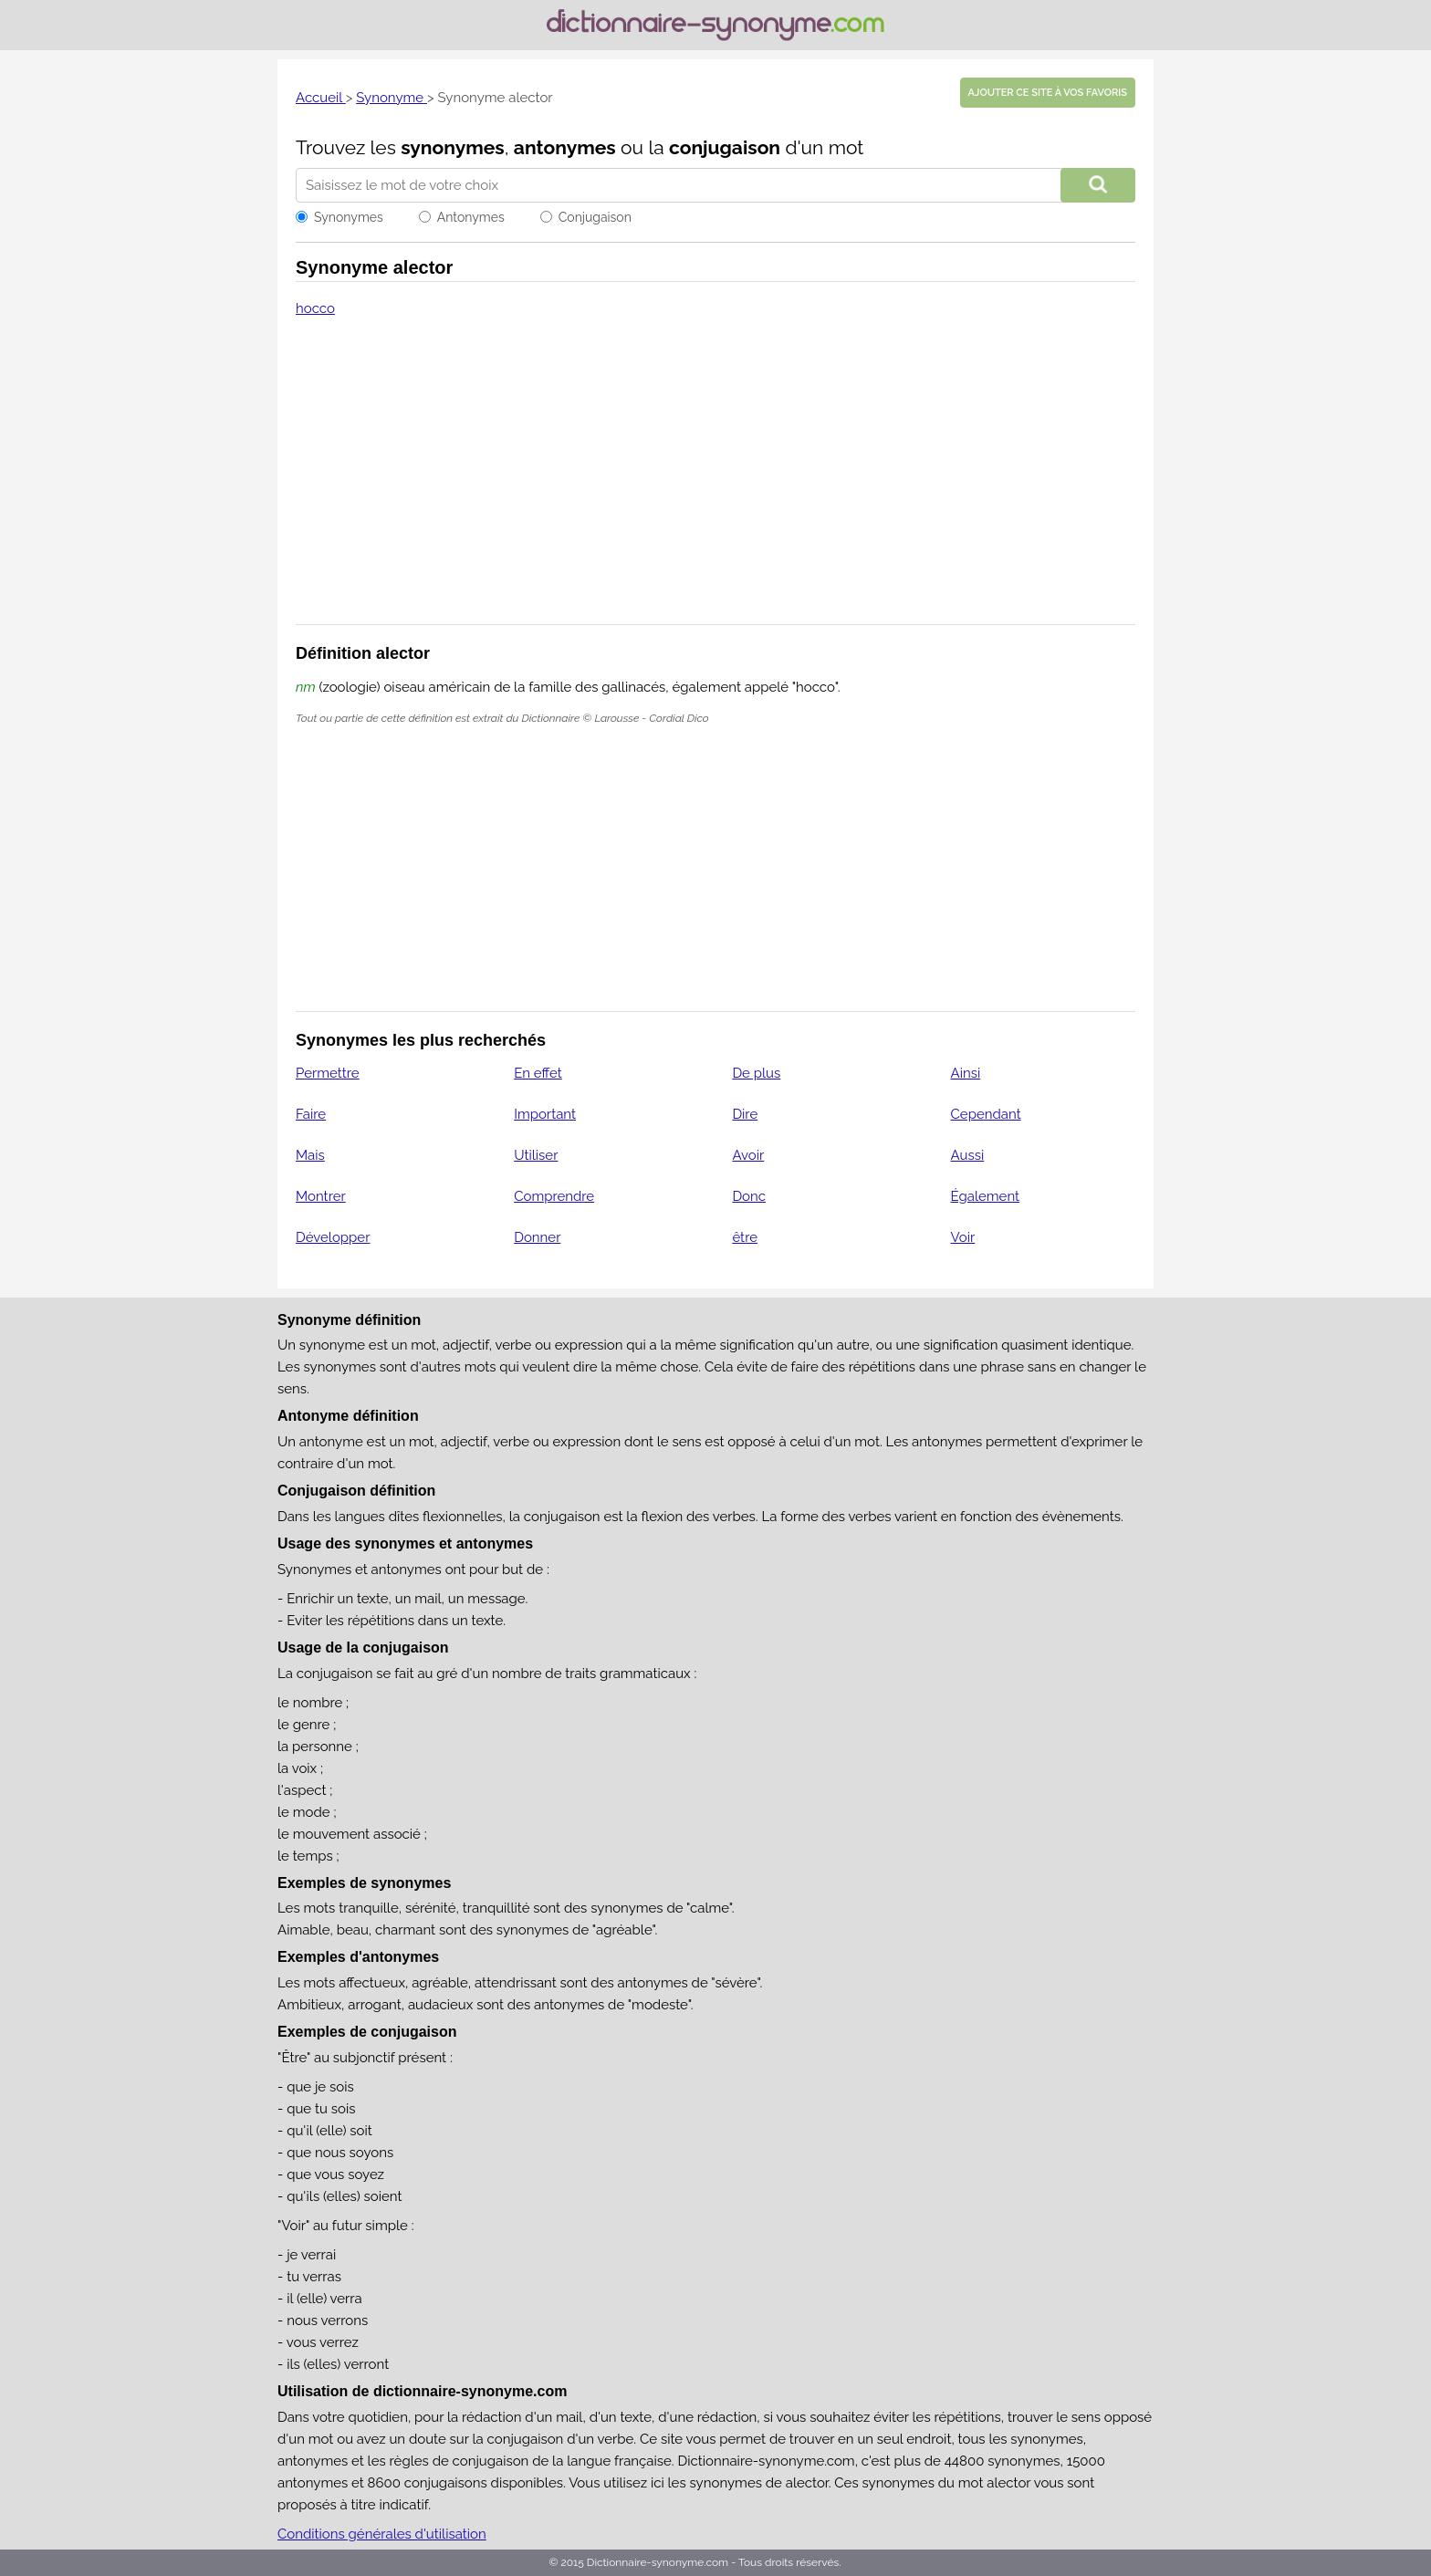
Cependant (986, 1114)
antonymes (565, 147)
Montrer (321, 1196)
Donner (537, 1237)
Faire (311, 1114)
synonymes (453, 147)
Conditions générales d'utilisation (381, 2534)
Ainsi (966, 1073)
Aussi (968, 1155)
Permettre (328, 1073)
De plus (756, 1073)
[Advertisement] (715, 482)
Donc (749, 1196)
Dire (744, 1114)
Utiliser (536, 1155)
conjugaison (724, 147)
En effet (538, 1073)
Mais (310, 1155)
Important (545, 1114)
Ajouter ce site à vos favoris (1047, 93)
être (744, 1237)
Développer (333, 1237)
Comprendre (554, 1196)
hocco (315, 308)
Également (985, 1196)
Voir (963, 1237)
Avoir (748, 1155)
